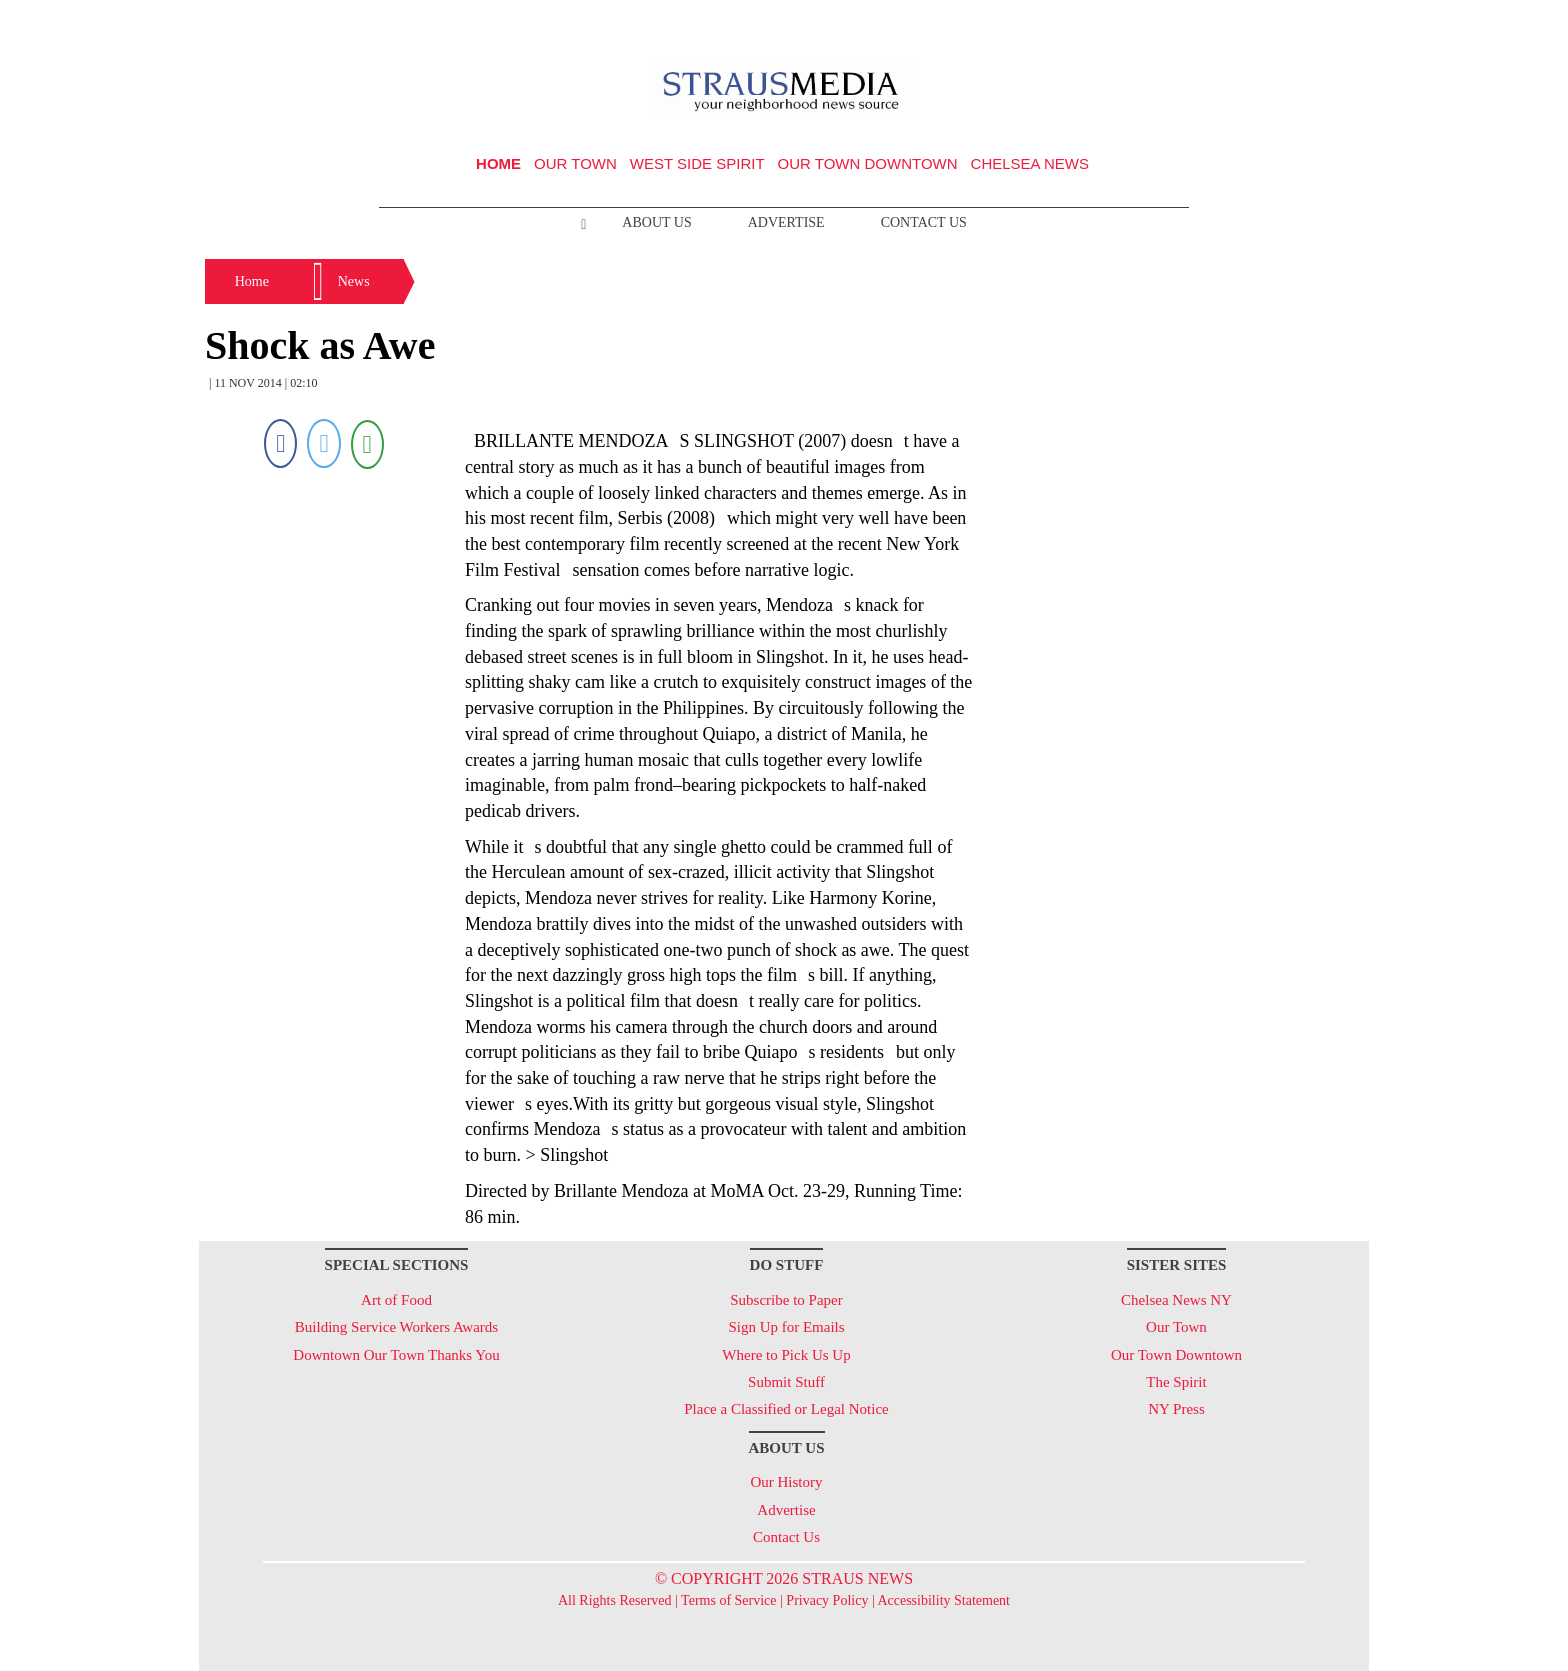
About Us (656, 222)
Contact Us (924, 222)
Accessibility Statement (943, 1600)
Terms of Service (728, 1600)
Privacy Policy (827, 1600)
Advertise (786, 222)
